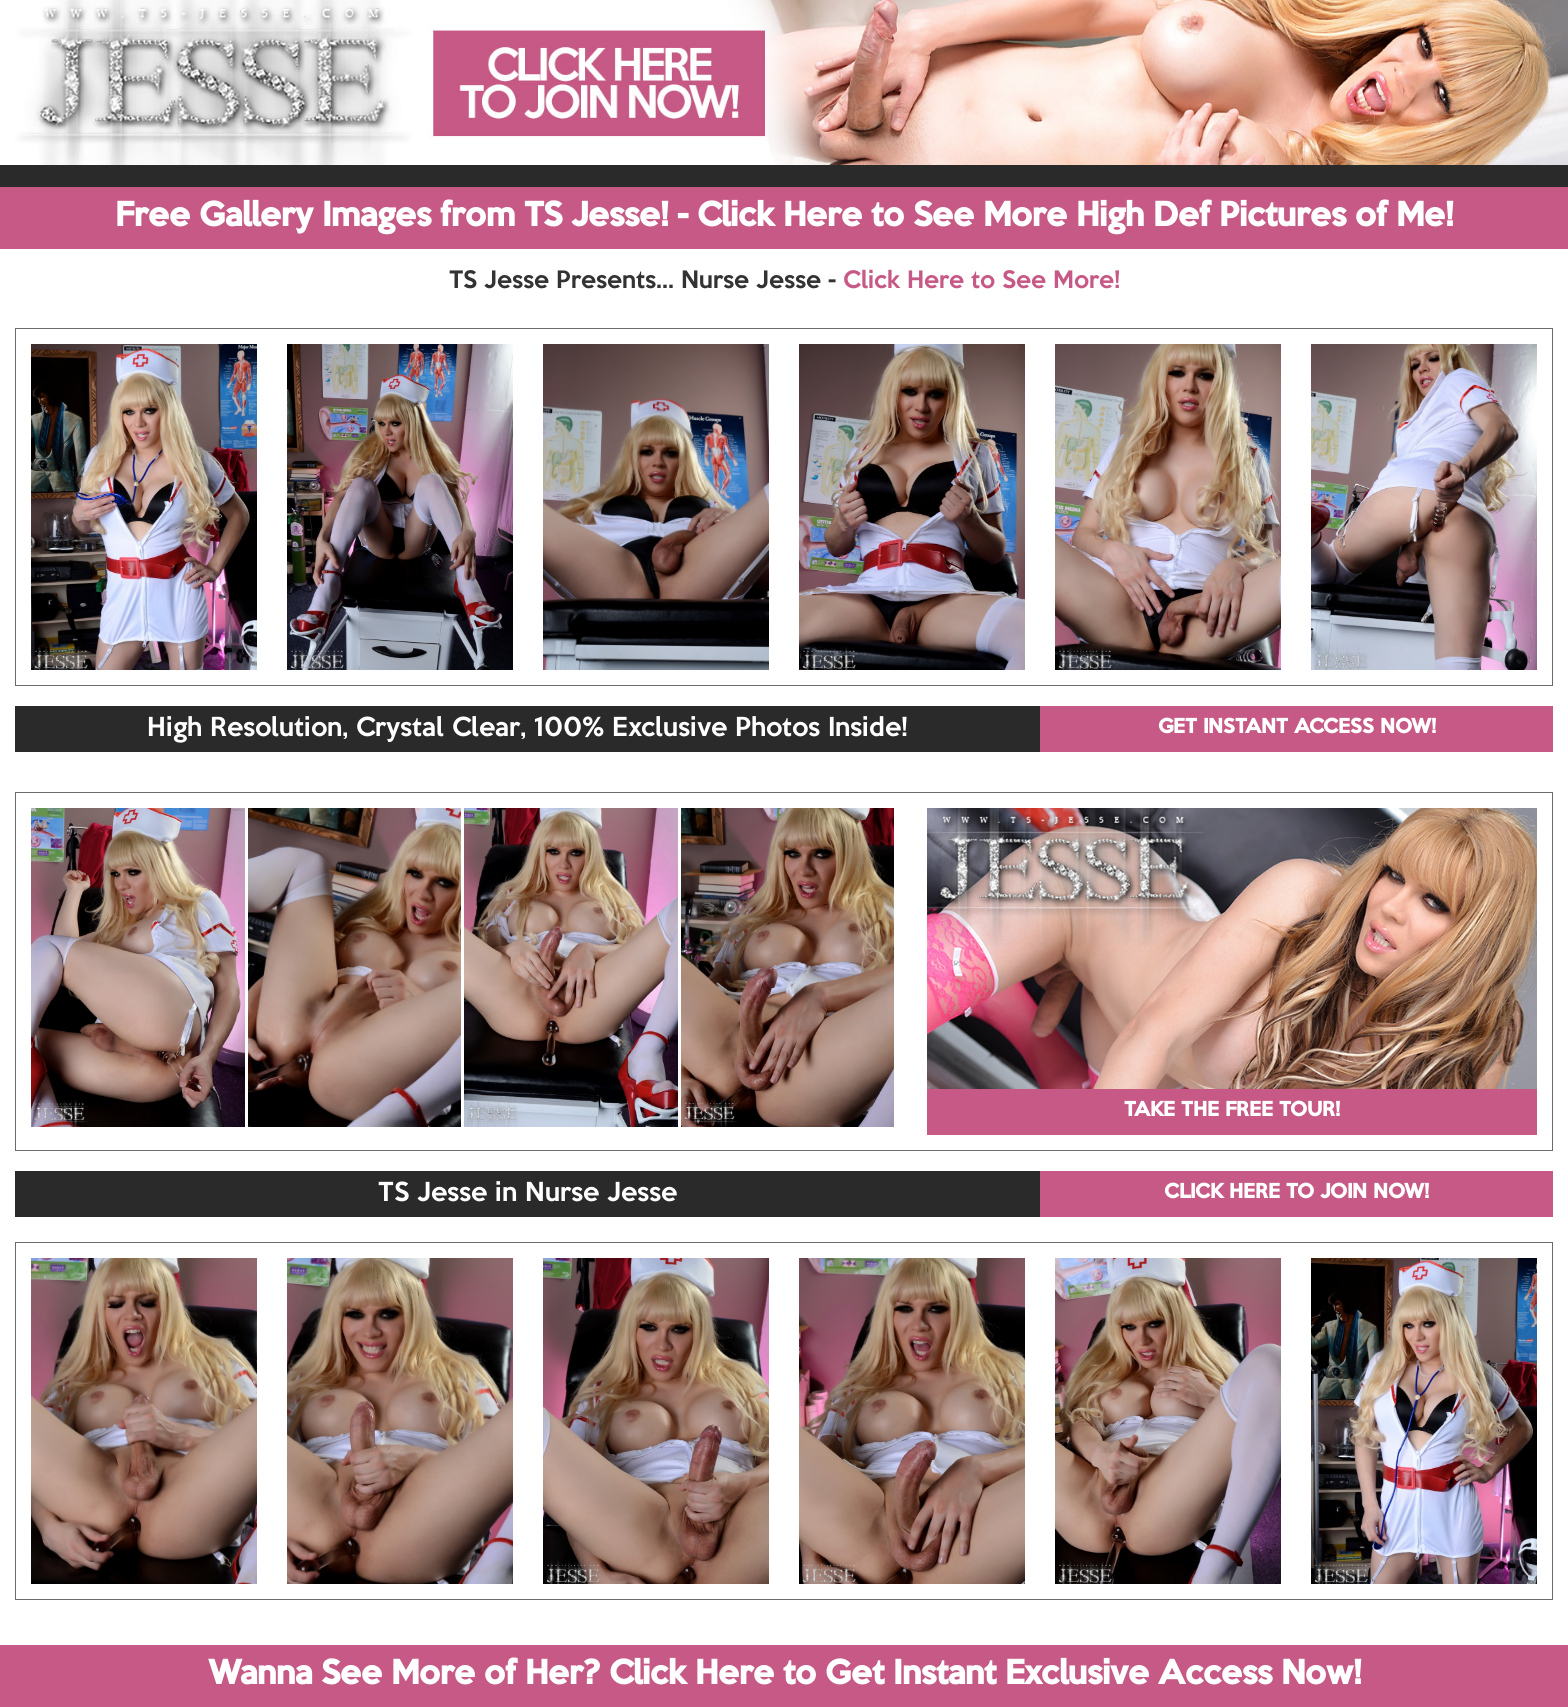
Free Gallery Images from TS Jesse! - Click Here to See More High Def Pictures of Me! (784, 217)
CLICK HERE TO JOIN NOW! (1296, 1193)
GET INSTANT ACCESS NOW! (1297, 728)
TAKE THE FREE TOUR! (1232, 1111)
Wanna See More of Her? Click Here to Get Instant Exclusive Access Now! (784, 1675)
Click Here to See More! (981, 281)
